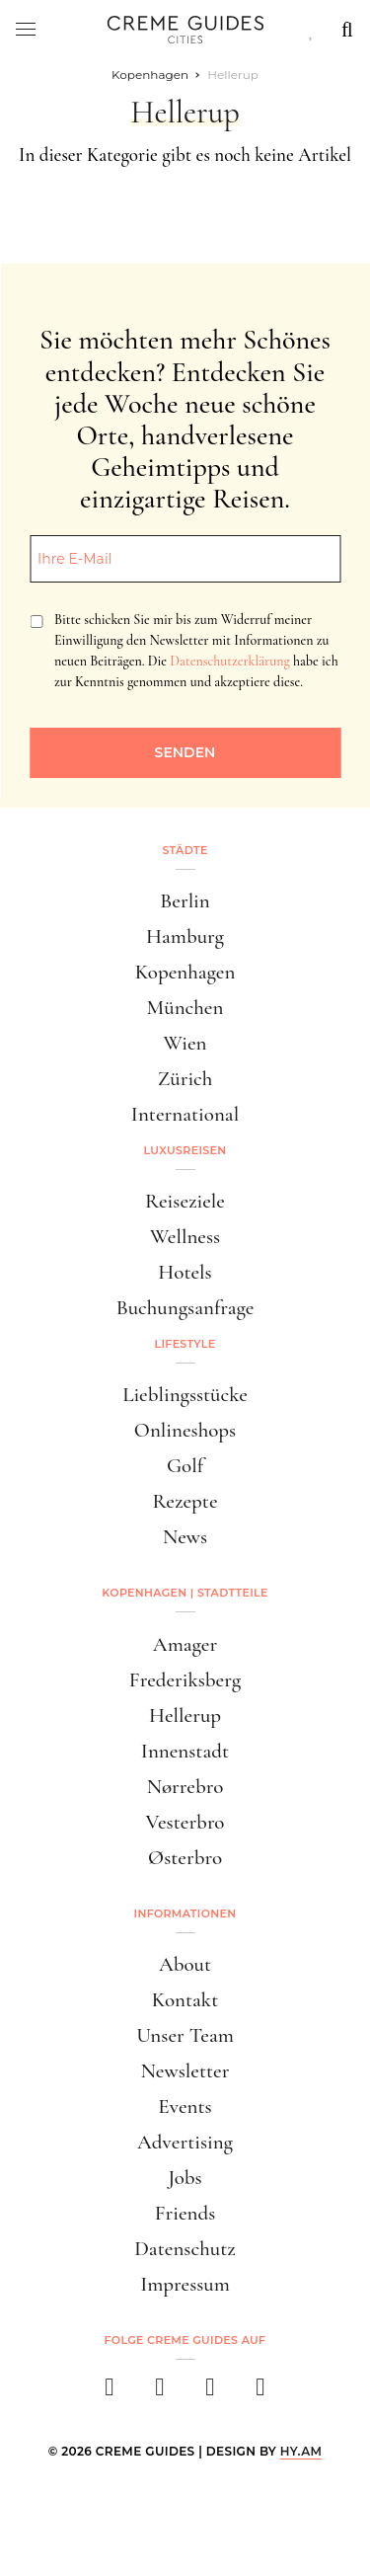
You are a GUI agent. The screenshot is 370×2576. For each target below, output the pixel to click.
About (185, 1964)
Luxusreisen (185, 1150)
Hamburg (185, 936)
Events (184, 2106)
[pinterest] (210, 2393)
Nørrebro (185, 1786)
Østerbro (185, 1857)
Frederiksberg (185, 1680)
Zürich (185, 1078)
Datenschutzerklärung (229, 661)
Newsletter (185, 2071)
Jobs (184, 2177)
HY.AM (301, 2451)
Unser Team (185, 2035)
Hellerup (185, 1715)
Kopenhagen (185, 972)
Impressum (185, 2284)
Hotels (184, 1272)
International (185, 1114)
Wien (185, 1043)
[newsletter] (261, 2393)
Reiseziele (185, 1201)
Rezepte (184, 1501)
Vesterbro (185, 1822)
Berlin (184, 901)
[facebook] (110, 2393)
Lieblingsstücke (185, 1394)
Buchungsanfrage (185, 1307)
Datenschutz (184, 2248)
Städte (184, 850)
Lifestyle (185, 1344)
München (185, 1007)
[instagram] (160, 2393)
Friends (185, 2213)
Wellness (185, 1236)
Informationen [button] (185, 1913)
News (185, 1536)
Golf (185, 1465)
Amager (185, 1644)
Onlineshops (185, 1430)
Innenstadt (185, 1751)
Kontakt (185, 2000)
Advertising (185, 2142)
